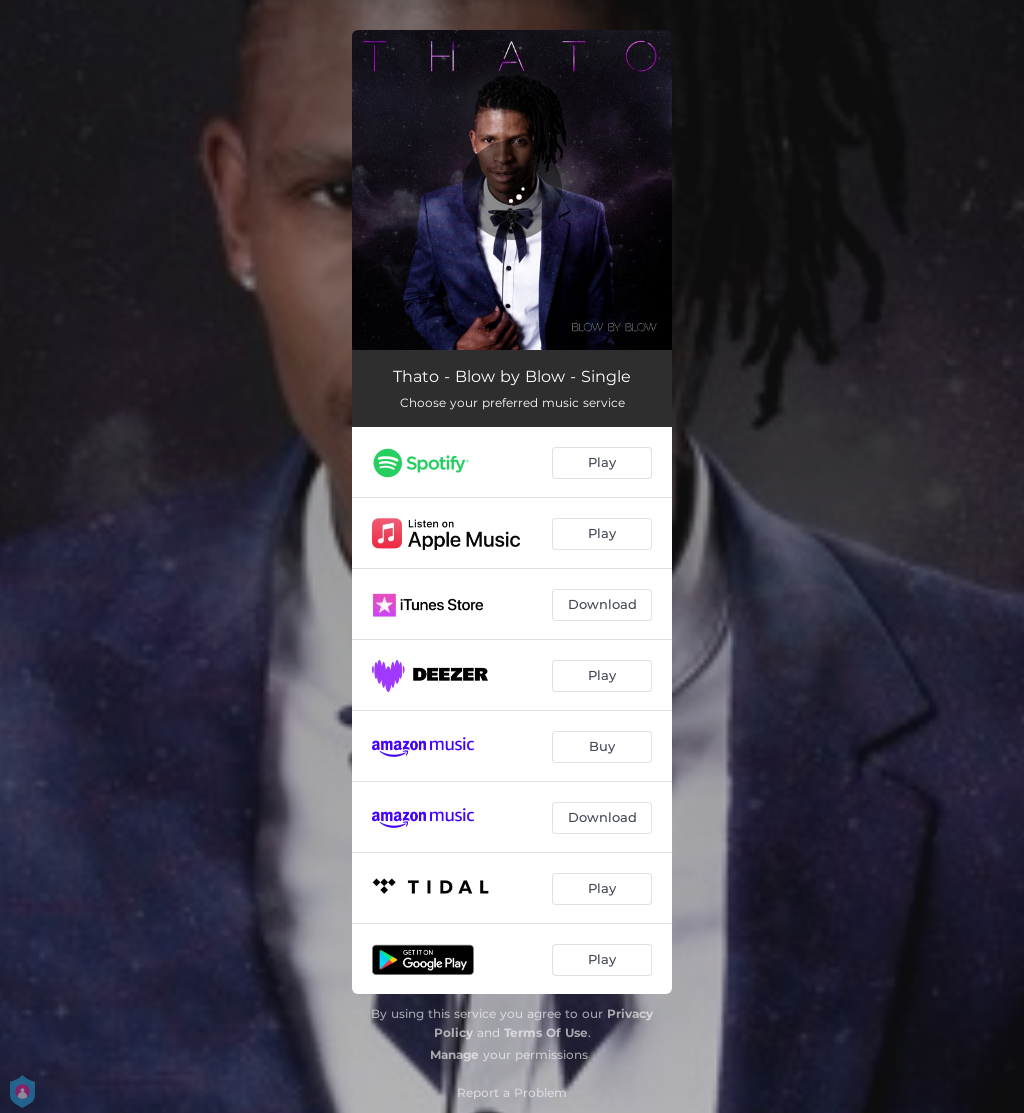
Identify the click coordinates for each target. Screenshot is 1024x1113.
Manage (454, 1054)
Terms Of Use (546, 1032)
